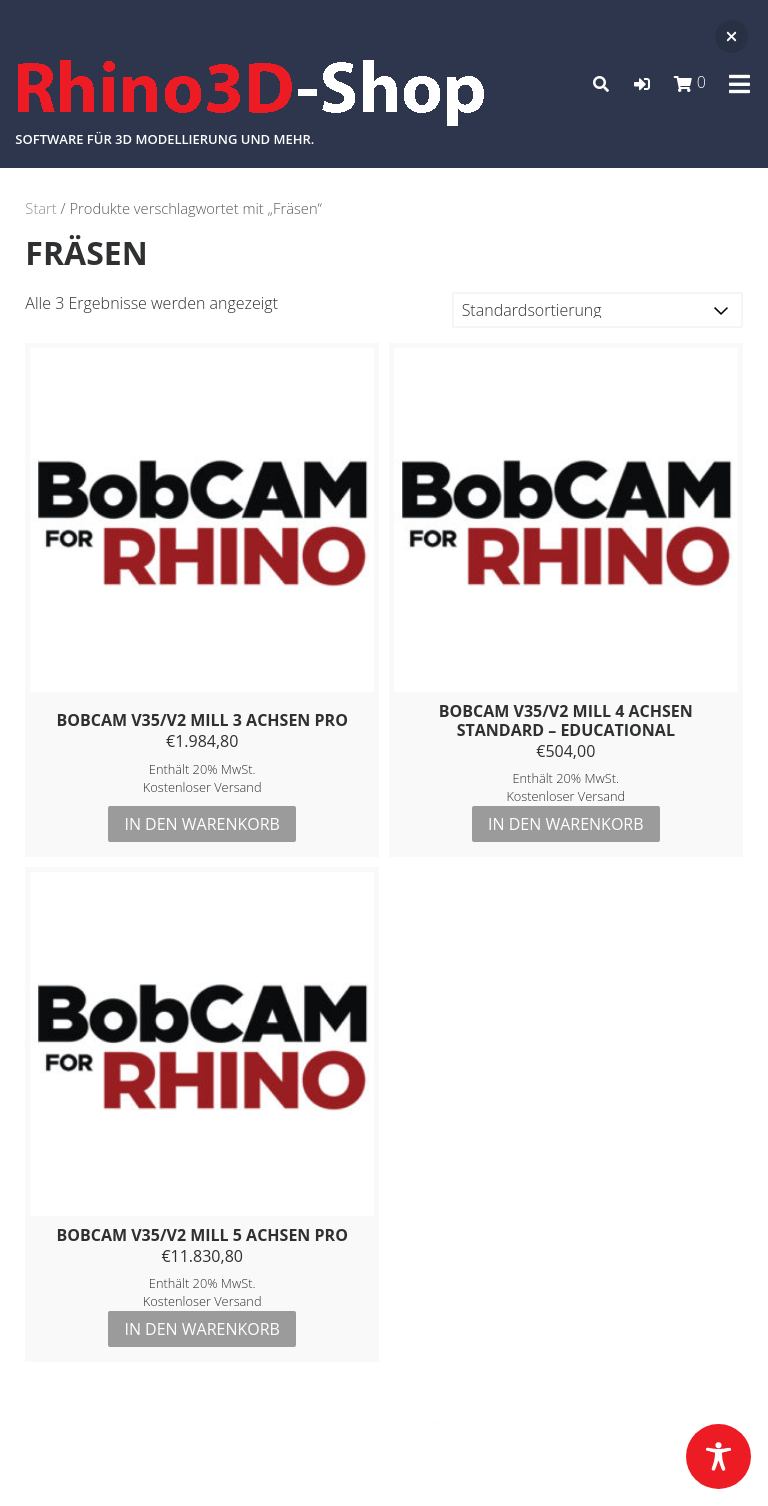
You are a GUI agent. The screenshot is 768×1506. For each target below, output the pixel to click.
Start (40, 208)
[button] (642, 84)
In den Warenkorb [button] (202, 824)
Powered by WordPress (316, 1424)
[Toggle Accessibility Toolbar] (718, 1456)
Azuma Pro (490, 1424)
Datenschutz (384, 1464)
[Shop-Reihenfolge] (597, 310)
